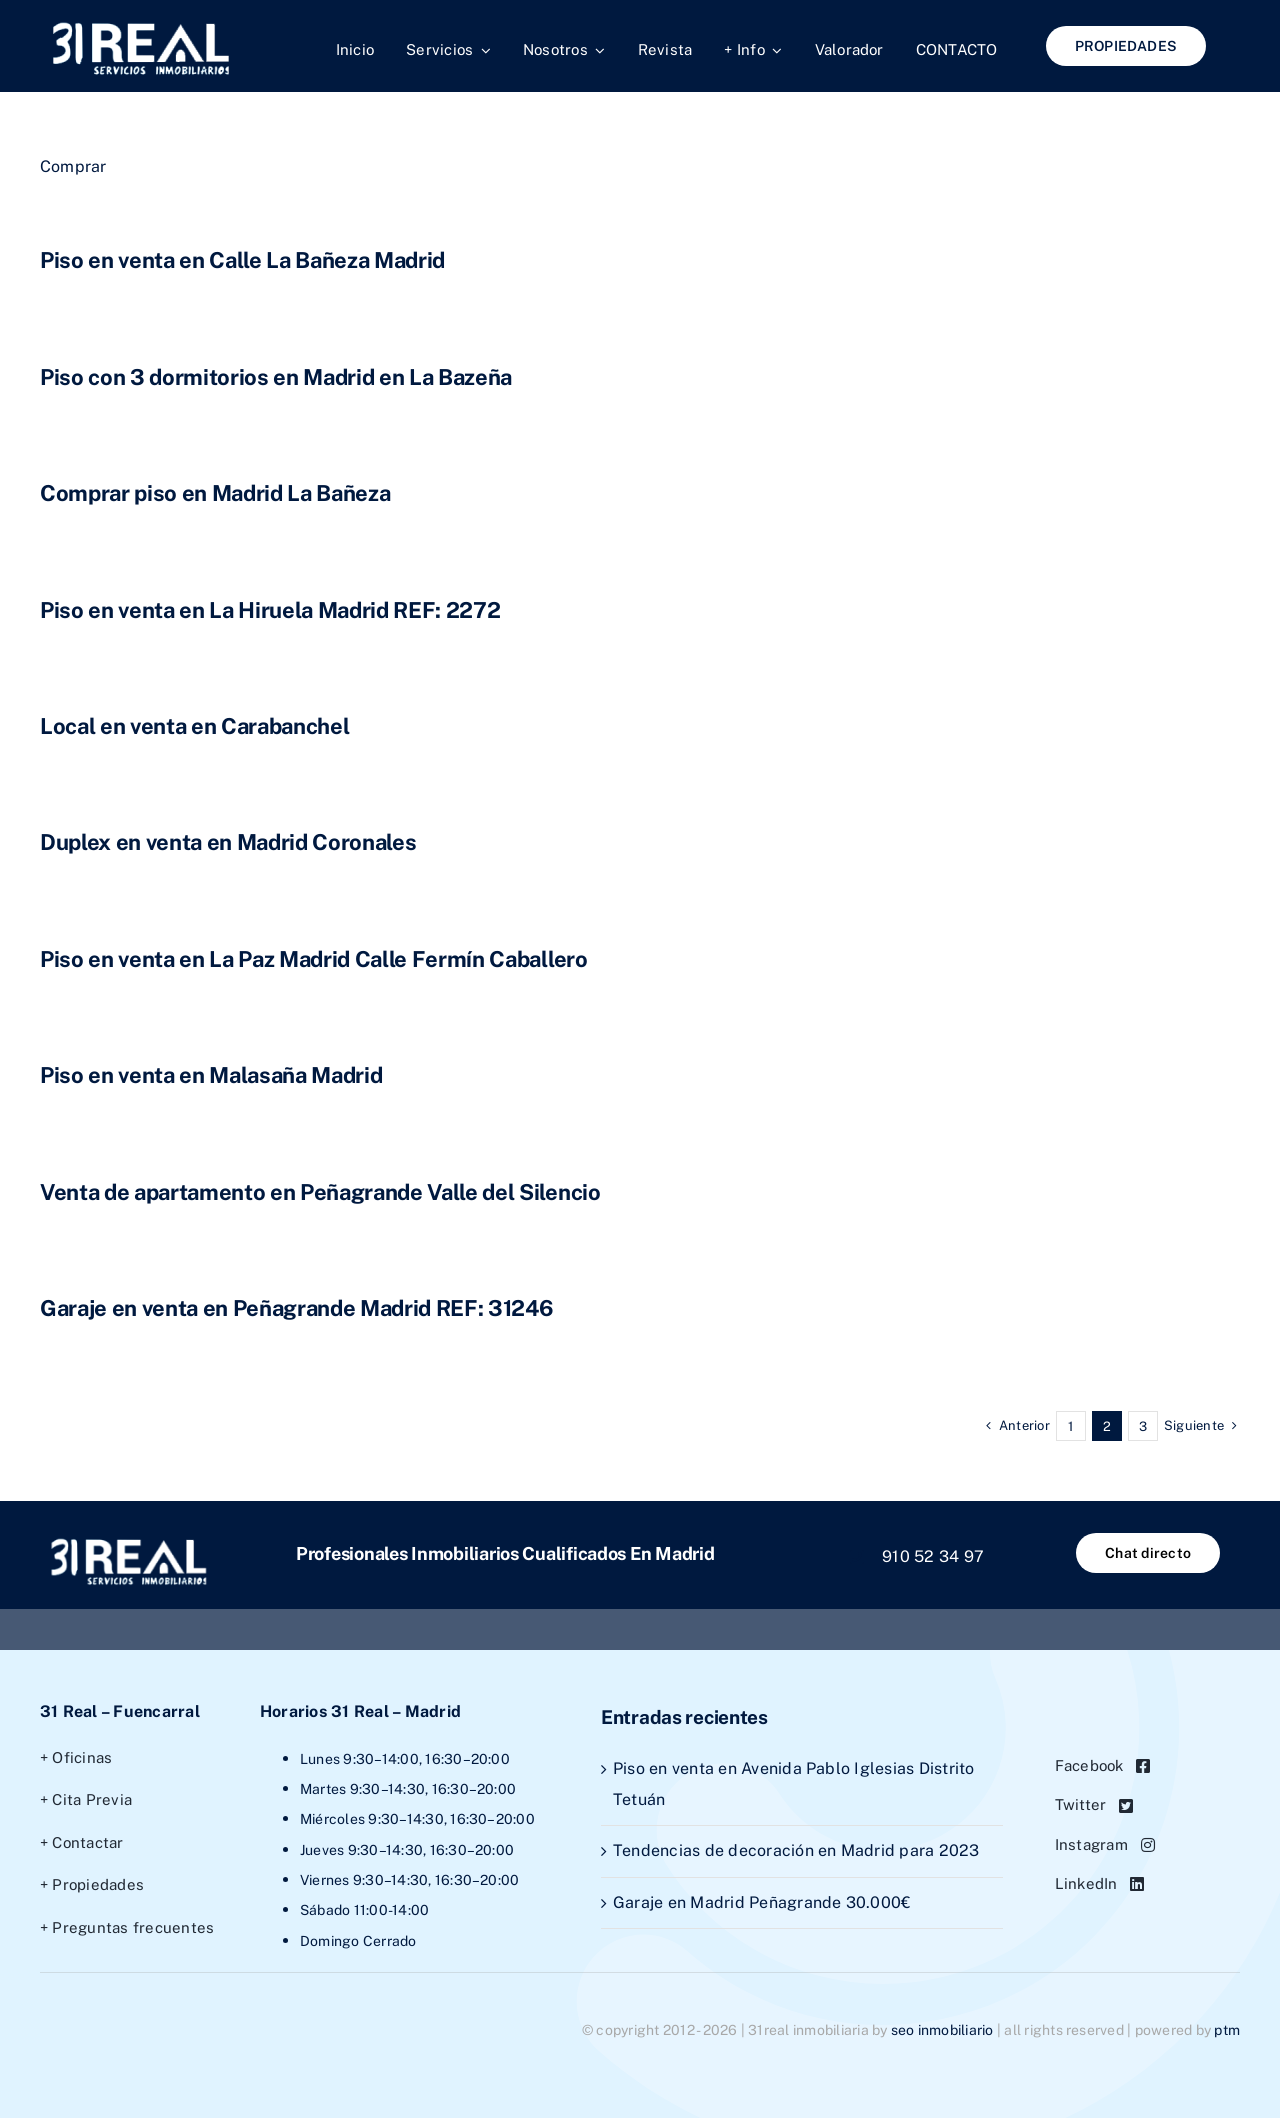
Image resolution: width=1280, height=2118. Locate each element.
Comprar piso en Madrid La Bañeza (215, 493)
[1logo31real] (140, 23)
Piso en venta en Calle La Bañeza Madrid (242, 260)
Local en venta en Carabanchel (194, 726)
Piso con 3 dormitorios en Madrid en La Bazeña (276, 377)
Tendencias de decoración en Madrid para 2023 (796, 1850)
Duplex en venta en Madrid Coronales (228, 842)
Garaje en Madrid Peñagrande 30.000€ (762, 1902)
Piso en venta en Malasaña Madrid (211, 1075)
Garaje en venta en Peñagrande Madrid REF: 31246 (297, 1308)
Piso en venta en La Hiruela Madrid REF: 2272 (270, 610)
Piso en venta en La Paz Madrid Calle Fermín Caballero (314, 959)
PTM (1227, 2030)
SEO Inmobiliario (942, 2030)
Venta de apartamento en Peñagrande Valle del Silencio (320, 1192)
